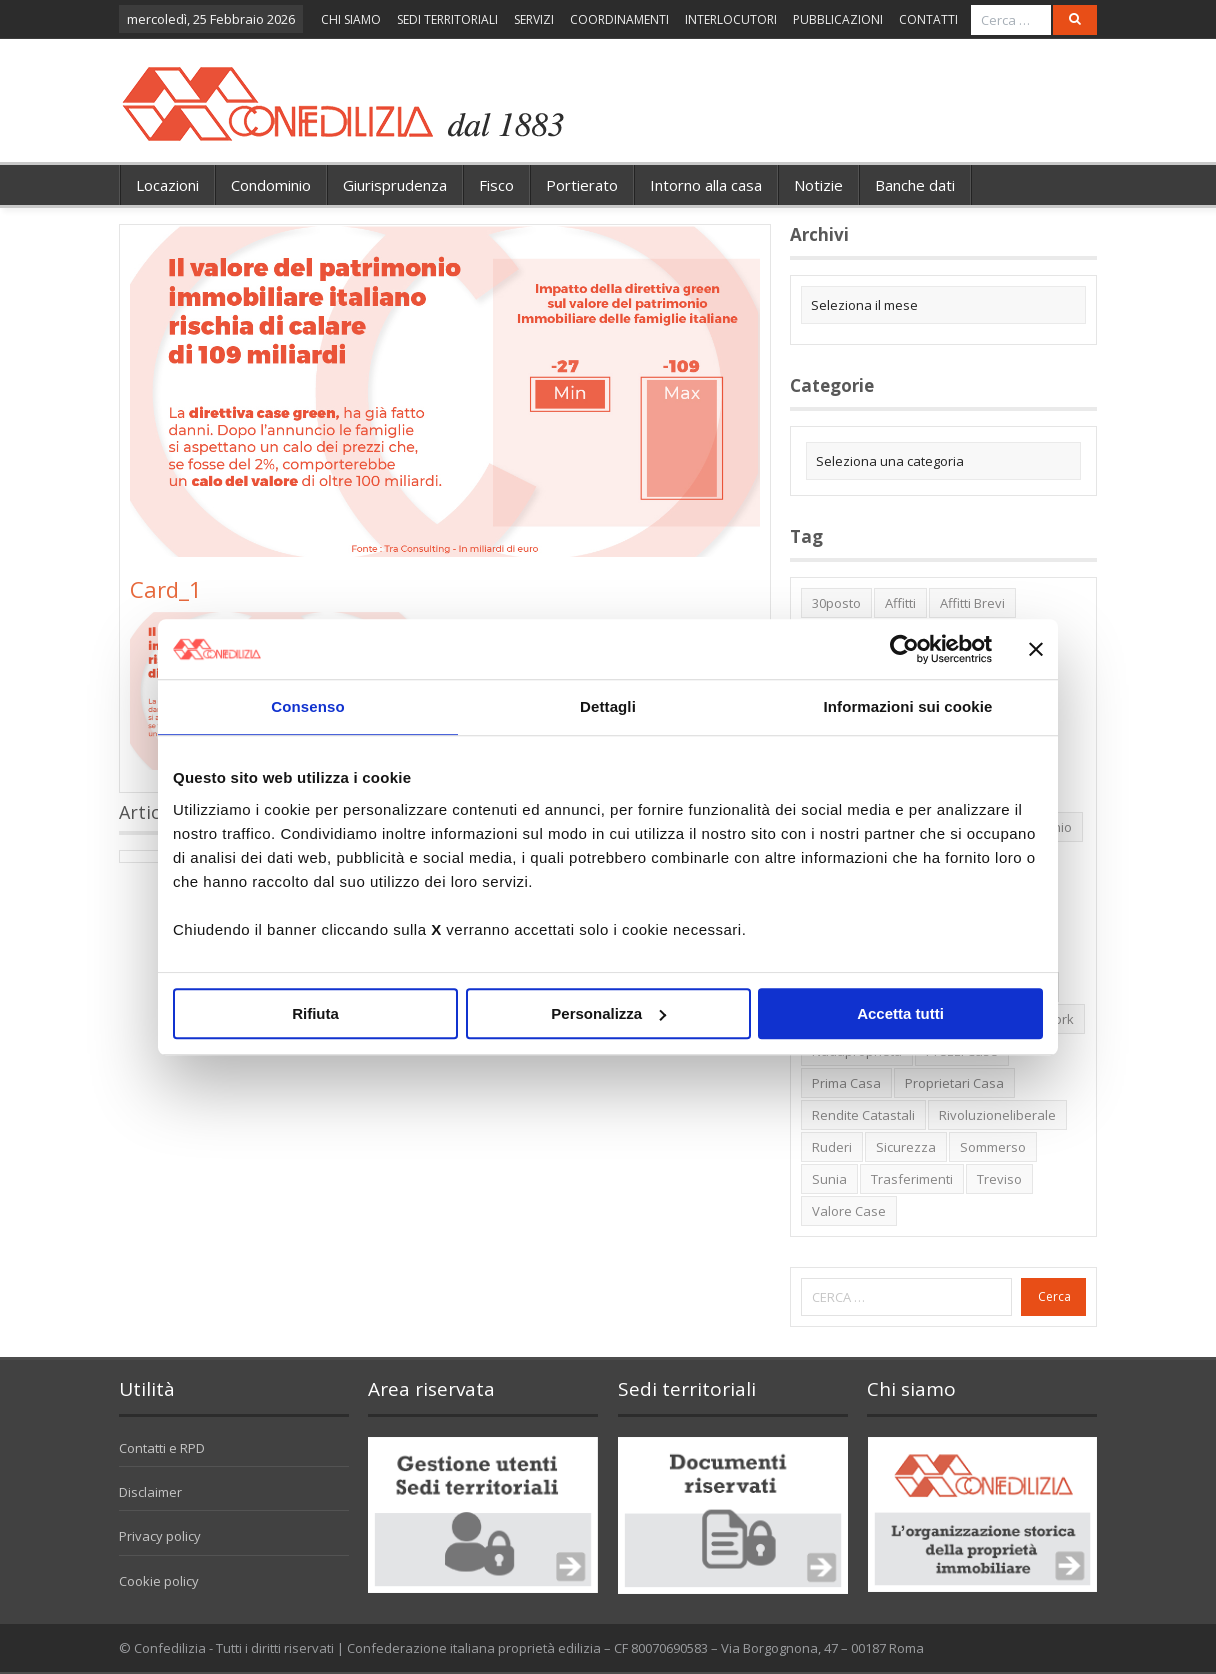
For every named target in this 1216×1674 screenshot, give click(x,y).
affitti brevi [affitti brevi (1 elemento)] (972, 603)
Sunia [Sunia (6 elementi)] (829, 1179)
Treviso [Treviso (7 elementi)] (999, 1179)
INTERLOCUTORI (731, 19)
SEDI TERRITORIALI (447, 19)
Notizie (818, 185)
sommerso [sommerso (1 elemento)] (993, 1147)
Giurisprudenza (395, 185)
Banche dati (915, 185)
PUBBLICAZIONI (838, 19)
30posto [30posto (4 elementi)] (836, 603)
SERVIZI (534, 19)
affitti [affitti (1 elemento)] (900, 603)
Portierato (582, 185)
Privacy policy (160, 1536)
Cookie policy (159, 1581)
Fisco (496, 185)
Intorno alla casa (706, 185)
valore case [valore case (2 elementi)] (849, 1211)
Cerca (1054, 1296)
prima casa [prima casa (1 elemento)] (846, 1083)
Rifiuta (315, 1013)
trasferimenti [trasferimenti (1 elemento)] (912, 1179)
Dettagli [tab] (608, 706)
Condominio (271, 185)
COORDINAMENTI (619, 19)
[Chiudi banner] (1036, 649)
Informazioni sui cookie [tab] (908, 706)
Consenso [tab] (307, 706)
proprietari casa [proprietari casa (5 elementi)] (954, 1083)
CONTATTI (928, 19)
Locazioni (167, 185)
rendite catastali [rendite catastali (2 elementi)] (863, 1115)
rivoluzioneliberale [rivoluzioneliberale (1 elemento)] (997, 1115)
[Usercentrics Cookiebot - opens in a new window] (904, 649)
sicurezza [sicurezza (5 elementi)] (906, 1147)
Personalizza (608, 1013)
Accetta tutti (900, 1013)
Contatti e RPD (162, 1448)
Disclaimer (150, 1492)
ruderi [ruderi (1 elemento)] (832, 1147)
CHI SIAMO (351, 19)
